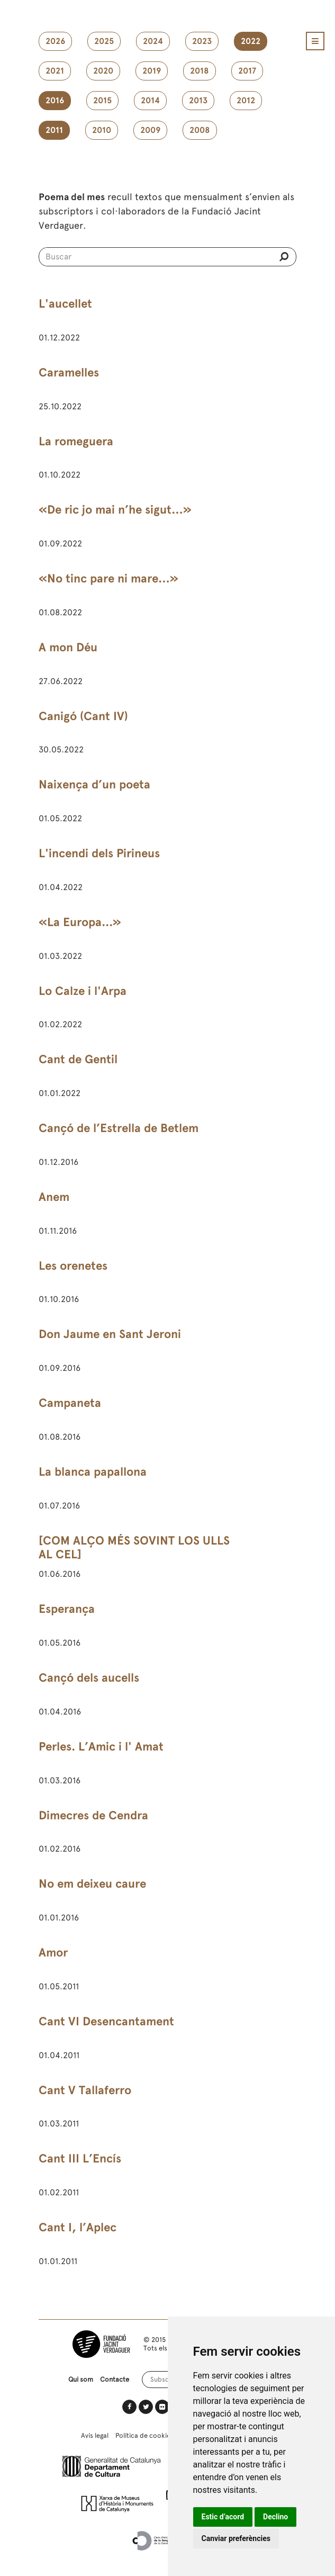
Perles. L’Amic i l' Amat (101, 1746)
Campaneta (70, 1403)
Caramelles (69, 372)
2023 (202, 41)
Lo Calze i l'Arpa (82, 991)
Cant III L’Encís (80, 2158)
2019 (151, 71)
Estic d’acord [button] (223, 2516)
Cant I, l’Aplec (77, 2227)
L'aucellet (65, 304)
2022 (250, 41)
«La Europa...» (80, 922)
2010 (101, 130)
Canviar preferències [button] (236, 2538)
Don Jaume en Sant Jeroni (110, 1334)
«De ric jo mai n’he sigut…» (115, 509)
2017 (247, 71)
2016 (55, 100)
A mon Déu (68, 647)
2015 (102, 100)
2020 (103, 71)
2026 (55, 41)
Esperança (67, 1609)
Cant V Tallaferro (85, 2090)
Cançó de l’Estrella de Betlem (118, 1128)
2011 (54, 130)
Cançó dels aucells (89, 1678)
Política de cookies (144, 2435)
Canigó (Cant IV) (83, 716)
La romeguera (76, 441)
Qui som (80, 2379)
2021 (55, 71)
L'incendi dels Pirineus (99, 853)
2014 (150, 100)
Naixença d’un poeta (94, 784)
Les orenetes (73, 1266)
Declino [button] (275, 2516)
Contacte (114, 2379)
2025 (104, 41)
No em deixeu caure (92, 1884)
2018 (199, 71)
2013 (198, 100)
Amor (53, 1952)
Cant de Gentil (78, 1059)
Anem (54, 1197)
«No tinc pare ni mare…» (108, 578)
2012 (246, 100)
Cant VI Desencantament (106, 2021)
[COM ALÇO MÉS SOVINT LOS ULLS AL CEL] (134, 1547)
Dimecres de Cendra (93, 1815)
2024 (153, 41)
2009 (150, 130)
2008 (199, 130)
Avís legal (94, 2435)
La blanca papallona (93, 1472)
